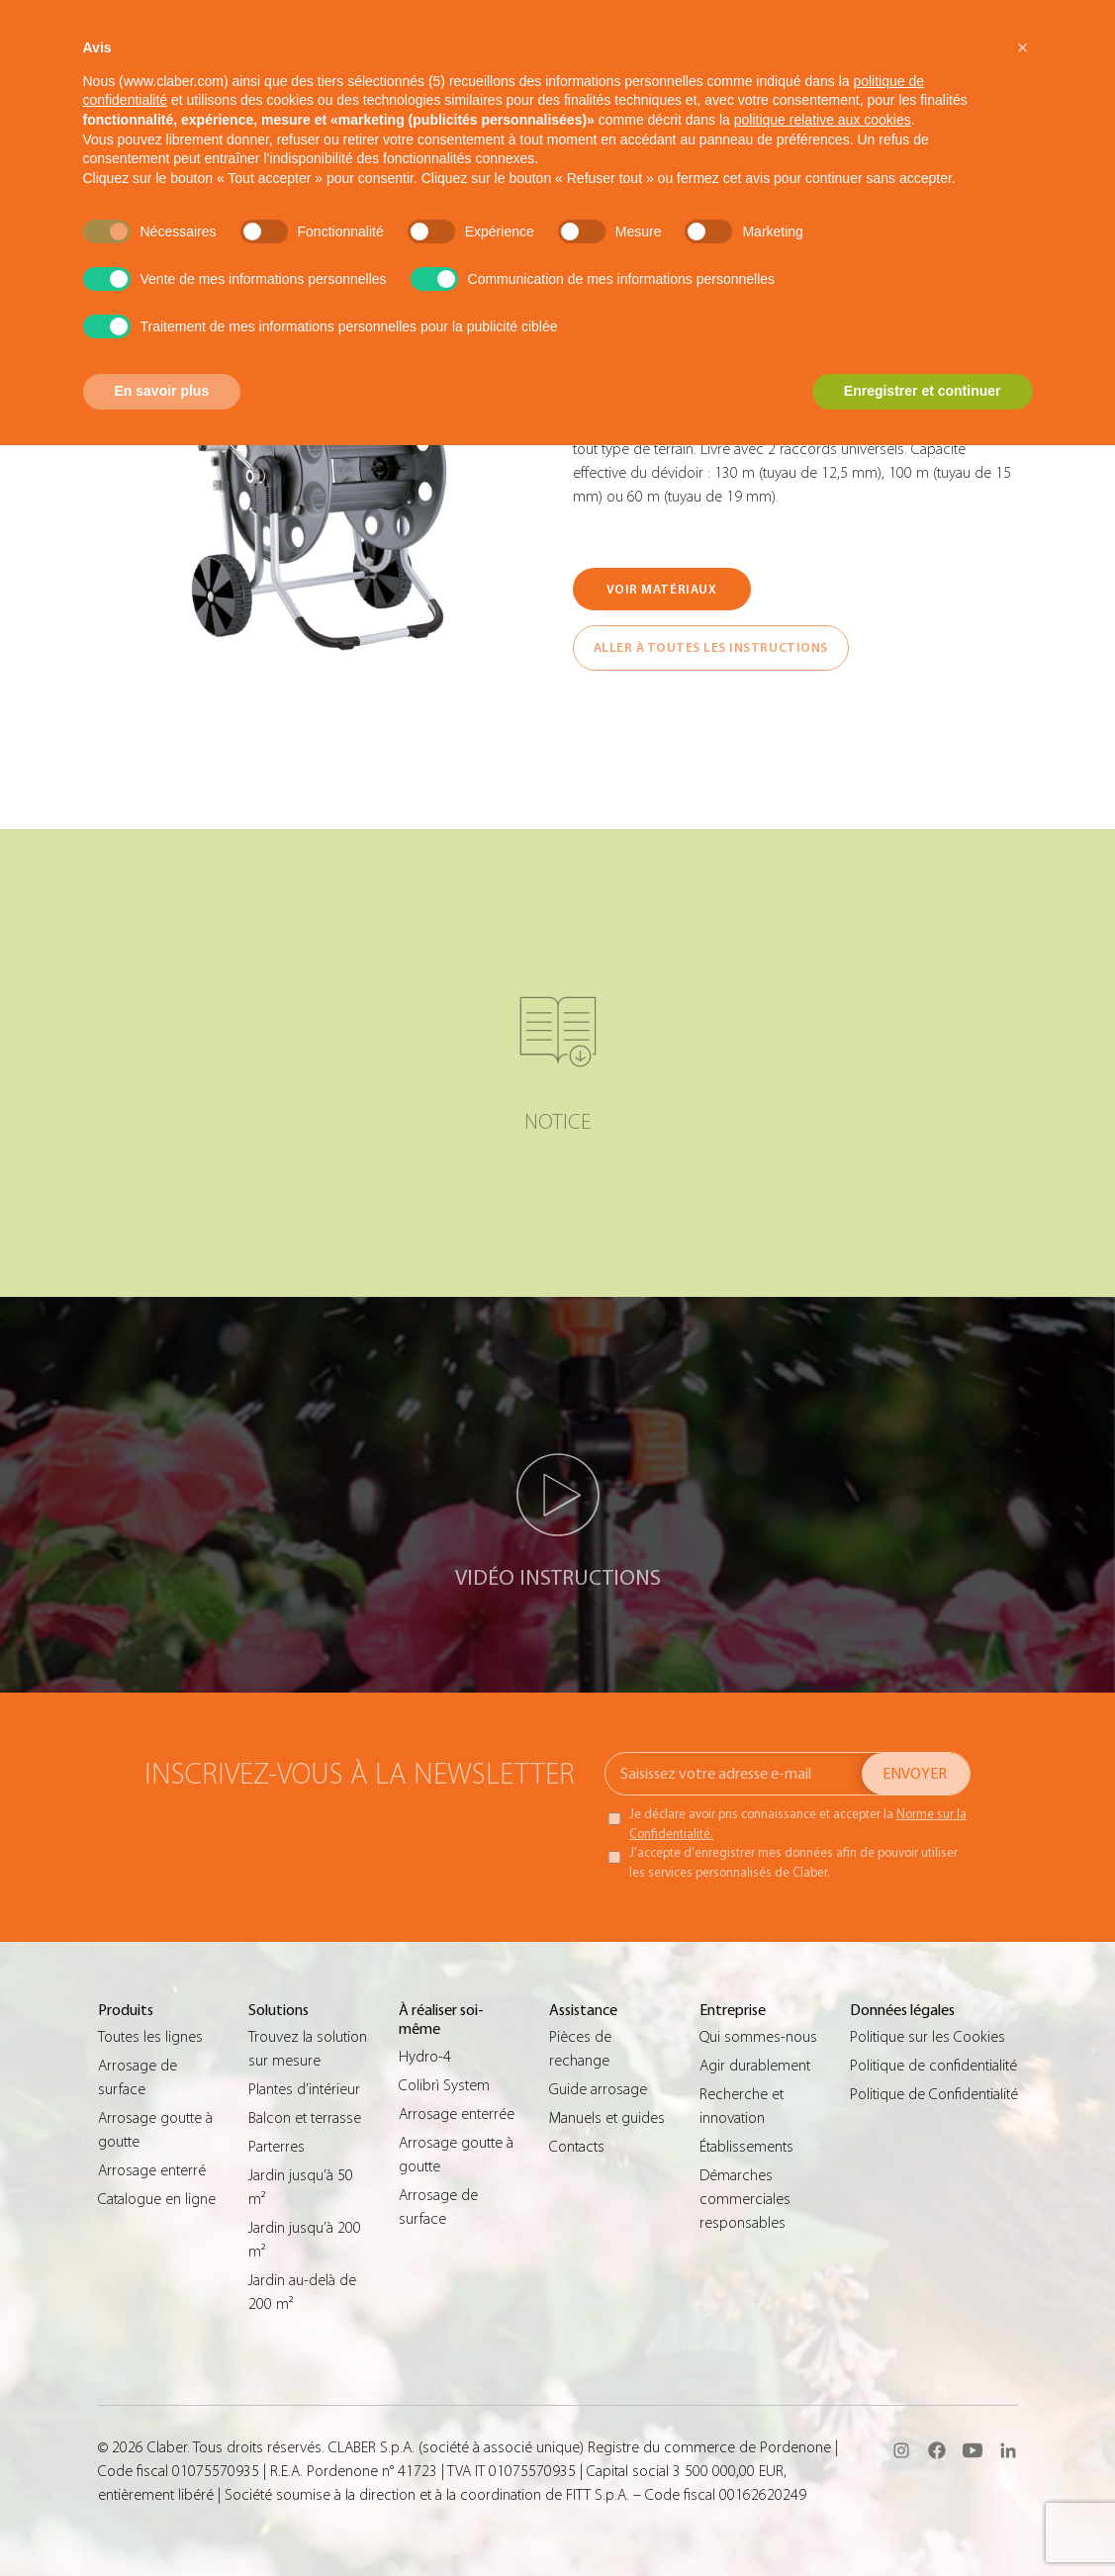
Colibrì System (444, 2085)
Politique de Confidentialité (934, 2094)
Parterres (276, 2147)
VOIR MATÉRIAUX (661, 589)
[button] (1023, 47)
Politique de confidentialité (933, 2065)
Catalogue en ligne (157, 2199)
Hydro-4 (425, 2057)
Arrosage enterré (152, 2170)
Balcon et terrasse (304, 2118)
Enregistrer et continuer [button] (922, 391)
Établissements (746, 2147)
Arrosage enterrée (456, 2114)
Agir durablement (754, 2065)
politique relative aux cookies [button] (822, 120)
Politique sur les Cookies (927, 2037)
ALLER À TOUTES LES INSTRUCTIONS (711, 647)
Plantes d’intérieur (304, 2089)
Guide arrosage (598, 2089)
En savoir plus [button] (162, 391)
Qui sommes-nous (758, 2037)
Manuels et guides (607, 2118)
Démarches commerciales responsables (744, 2199)
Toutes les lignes (150, 2037)
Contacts (576, 2147)
